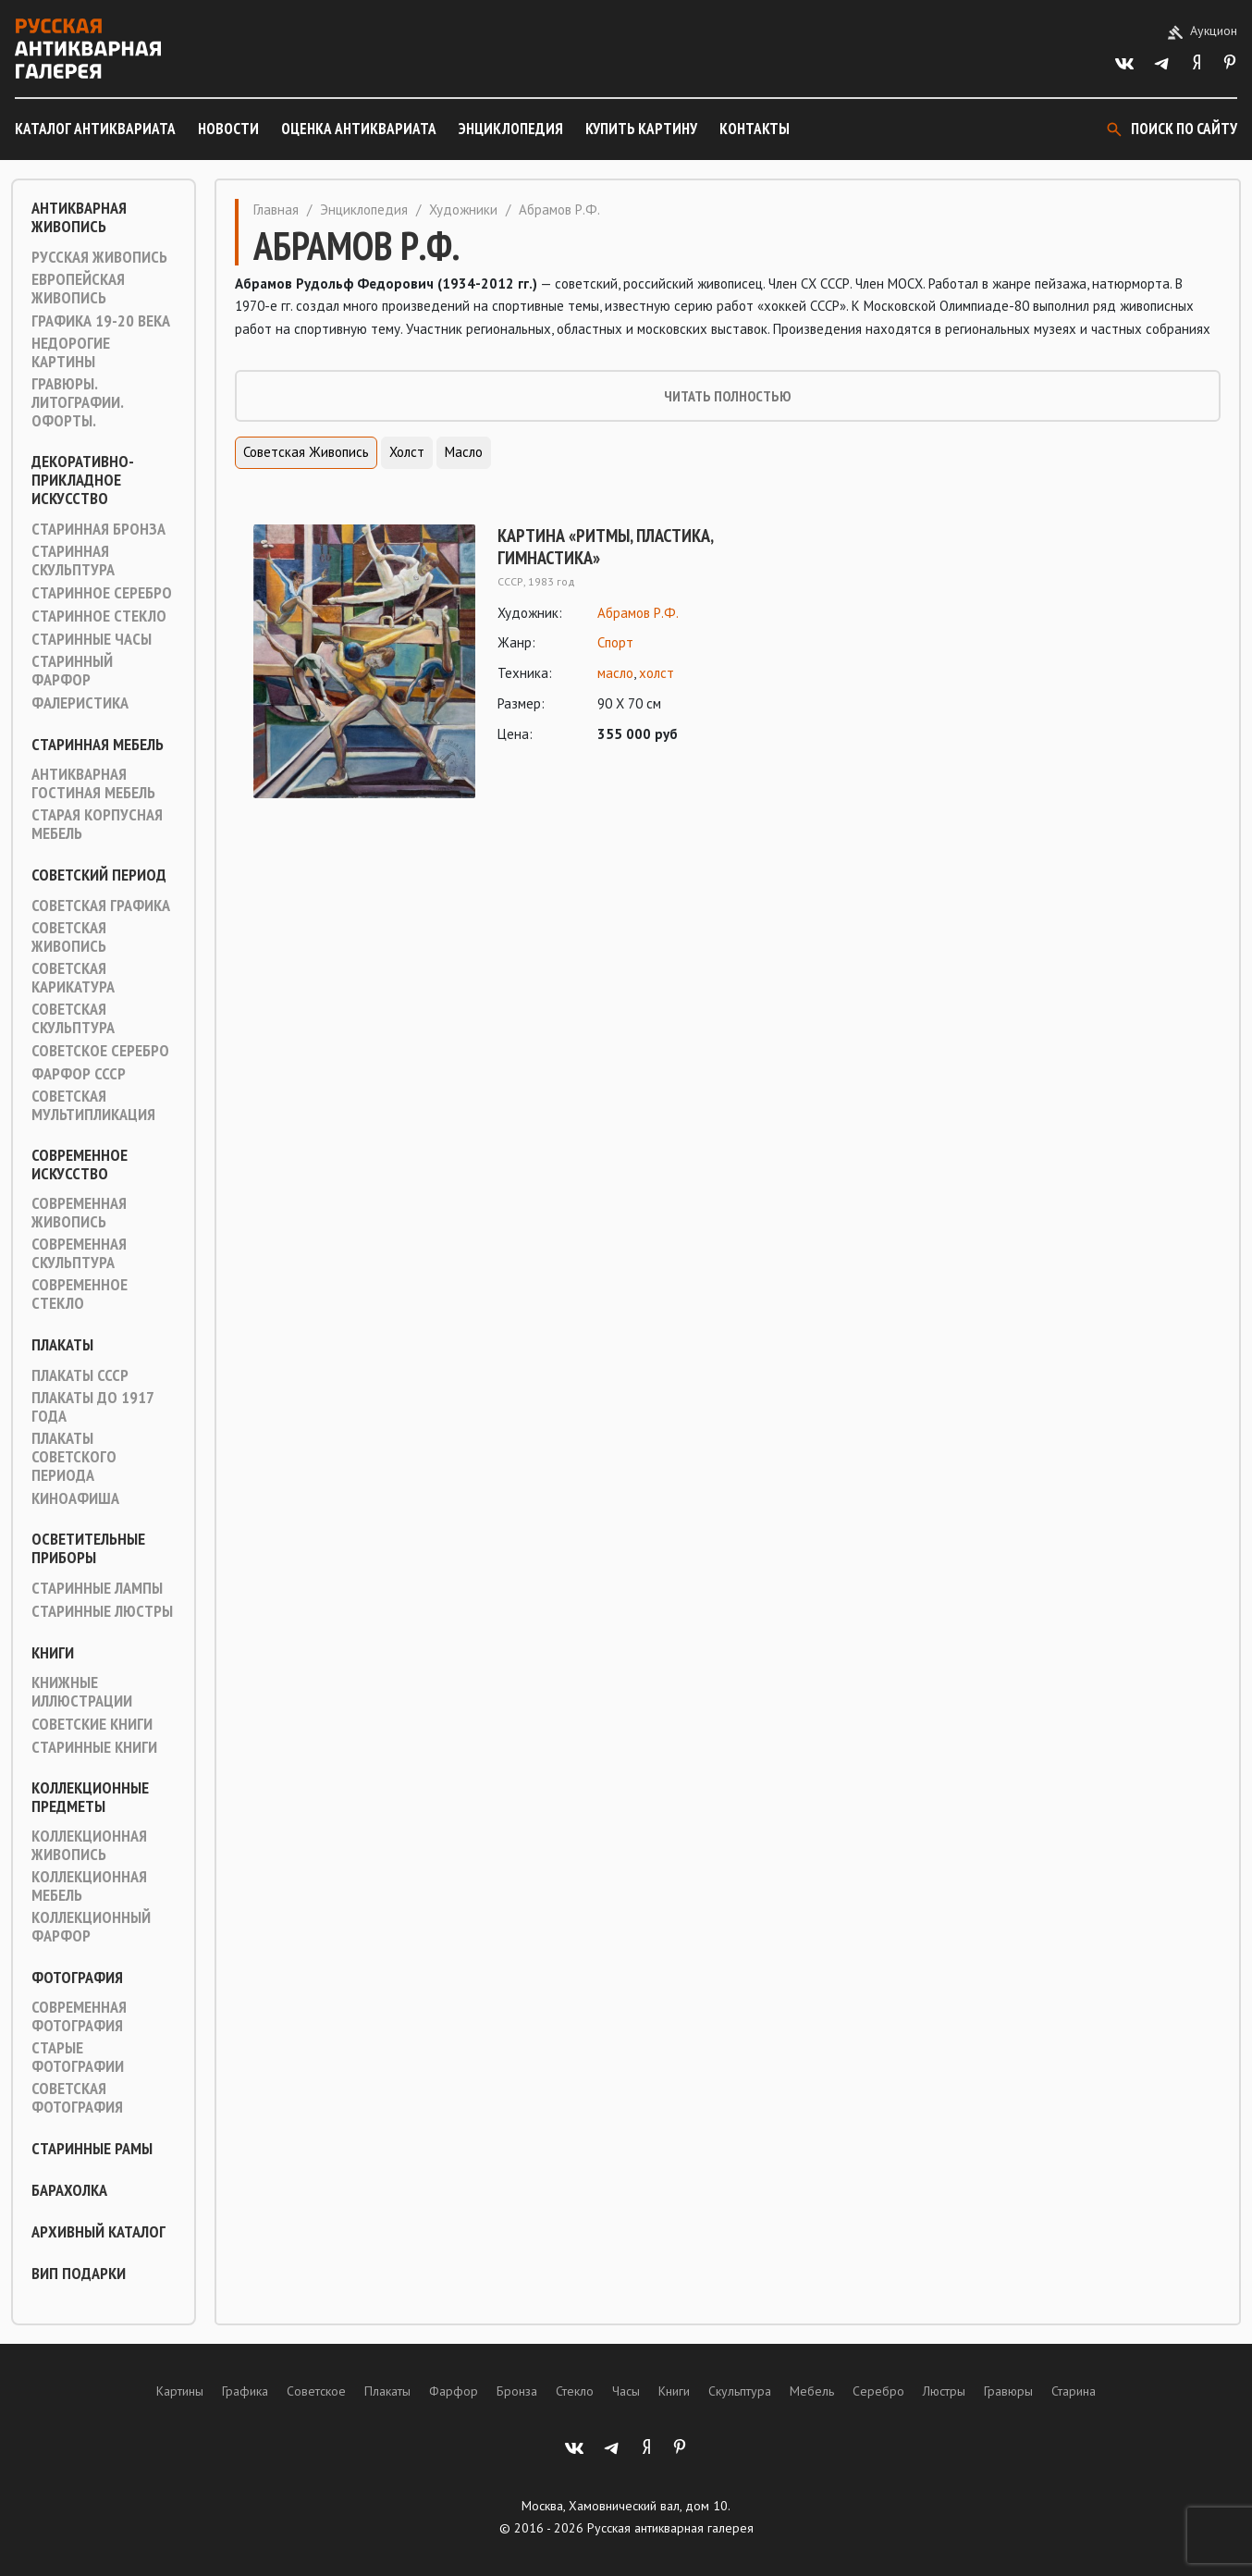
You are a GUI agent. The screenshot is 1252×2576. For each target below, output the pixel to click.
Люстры (944, 2391)
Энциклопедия (511, 128)
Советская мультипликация (93, 1105)
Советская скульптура (73, 1018)
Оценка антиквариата (358, 128)
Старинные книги (94, 1747)
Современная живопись (79, 1212)
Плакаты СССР (80, 1375)
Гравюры (1008, 2391)
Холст (406, 452)
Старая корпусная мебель (97, 824)
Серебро (878, 2391)
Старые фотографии (77, 2057)
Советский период (98, 875)
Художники (463, 209)
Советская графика (100, 905)
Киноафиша (75, 1498)
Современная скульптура (79, 1253)
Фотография (77, 1977)
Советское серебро (100, 1050)
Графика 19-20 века (100, 321)
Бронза (517, 2391)
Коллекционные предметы (90, 1797)
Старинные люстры (102, 1611)
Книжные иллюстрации (81, 1691)
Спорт (615, 642)
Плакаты (62, 1345)
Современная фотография (79, 2016)
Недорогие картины (70, 352)
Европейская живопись (78, 288)
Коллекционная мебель (89, 1885)
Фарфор (453, 2391)
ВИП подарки (78, 2273)
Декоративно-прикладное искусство (82, 480)
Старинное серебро (101, 593)
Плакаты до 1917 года (92, 1406)
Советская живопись (68, 936)
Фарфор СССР (78, 1074)
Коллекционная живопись (89, 1845)
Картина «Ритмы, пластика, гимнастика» (605, 546)
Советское (316, 2391)
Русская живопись (99, 257)
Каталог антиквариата (95, 128)
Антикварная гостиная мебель (93, 783)
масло (615, 673)
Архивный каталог (98, 2232)
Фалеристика (80, 703)
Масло (464, 452)
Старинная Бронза (98, 529)
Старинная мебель (97, 744)
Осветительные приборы (88, 1548)
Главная (276, 209)
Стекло (575, 2391)
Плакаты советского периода (74, 1457)
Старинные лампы (97, 1588)
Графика (245, 2391)
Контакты (754, 128)
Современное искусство (79, 1164)
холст (656, 673)
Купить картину (641, 128)
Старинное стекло (98, 616)
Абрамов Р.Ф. (638, 613)
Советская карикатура (73, 977)
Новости (228, 128)
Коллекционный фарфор (91, 1926)
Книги (52, 1653)
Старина (1073, 2391)
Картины (179, 2391)
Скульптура (739, 2391)
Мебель (812, 2391)
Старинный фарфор (72, 670)
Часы (626, 2391)
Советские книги (92, 1724)
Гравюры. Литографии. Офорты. (77, 402)
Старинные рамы (92, 2148)
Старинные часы (91, 639)
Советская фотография (77, 2097)
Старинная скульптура (73, 560)
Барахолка (69, 2190)
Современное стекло (79, 1294)
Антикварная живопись (79, 217)
